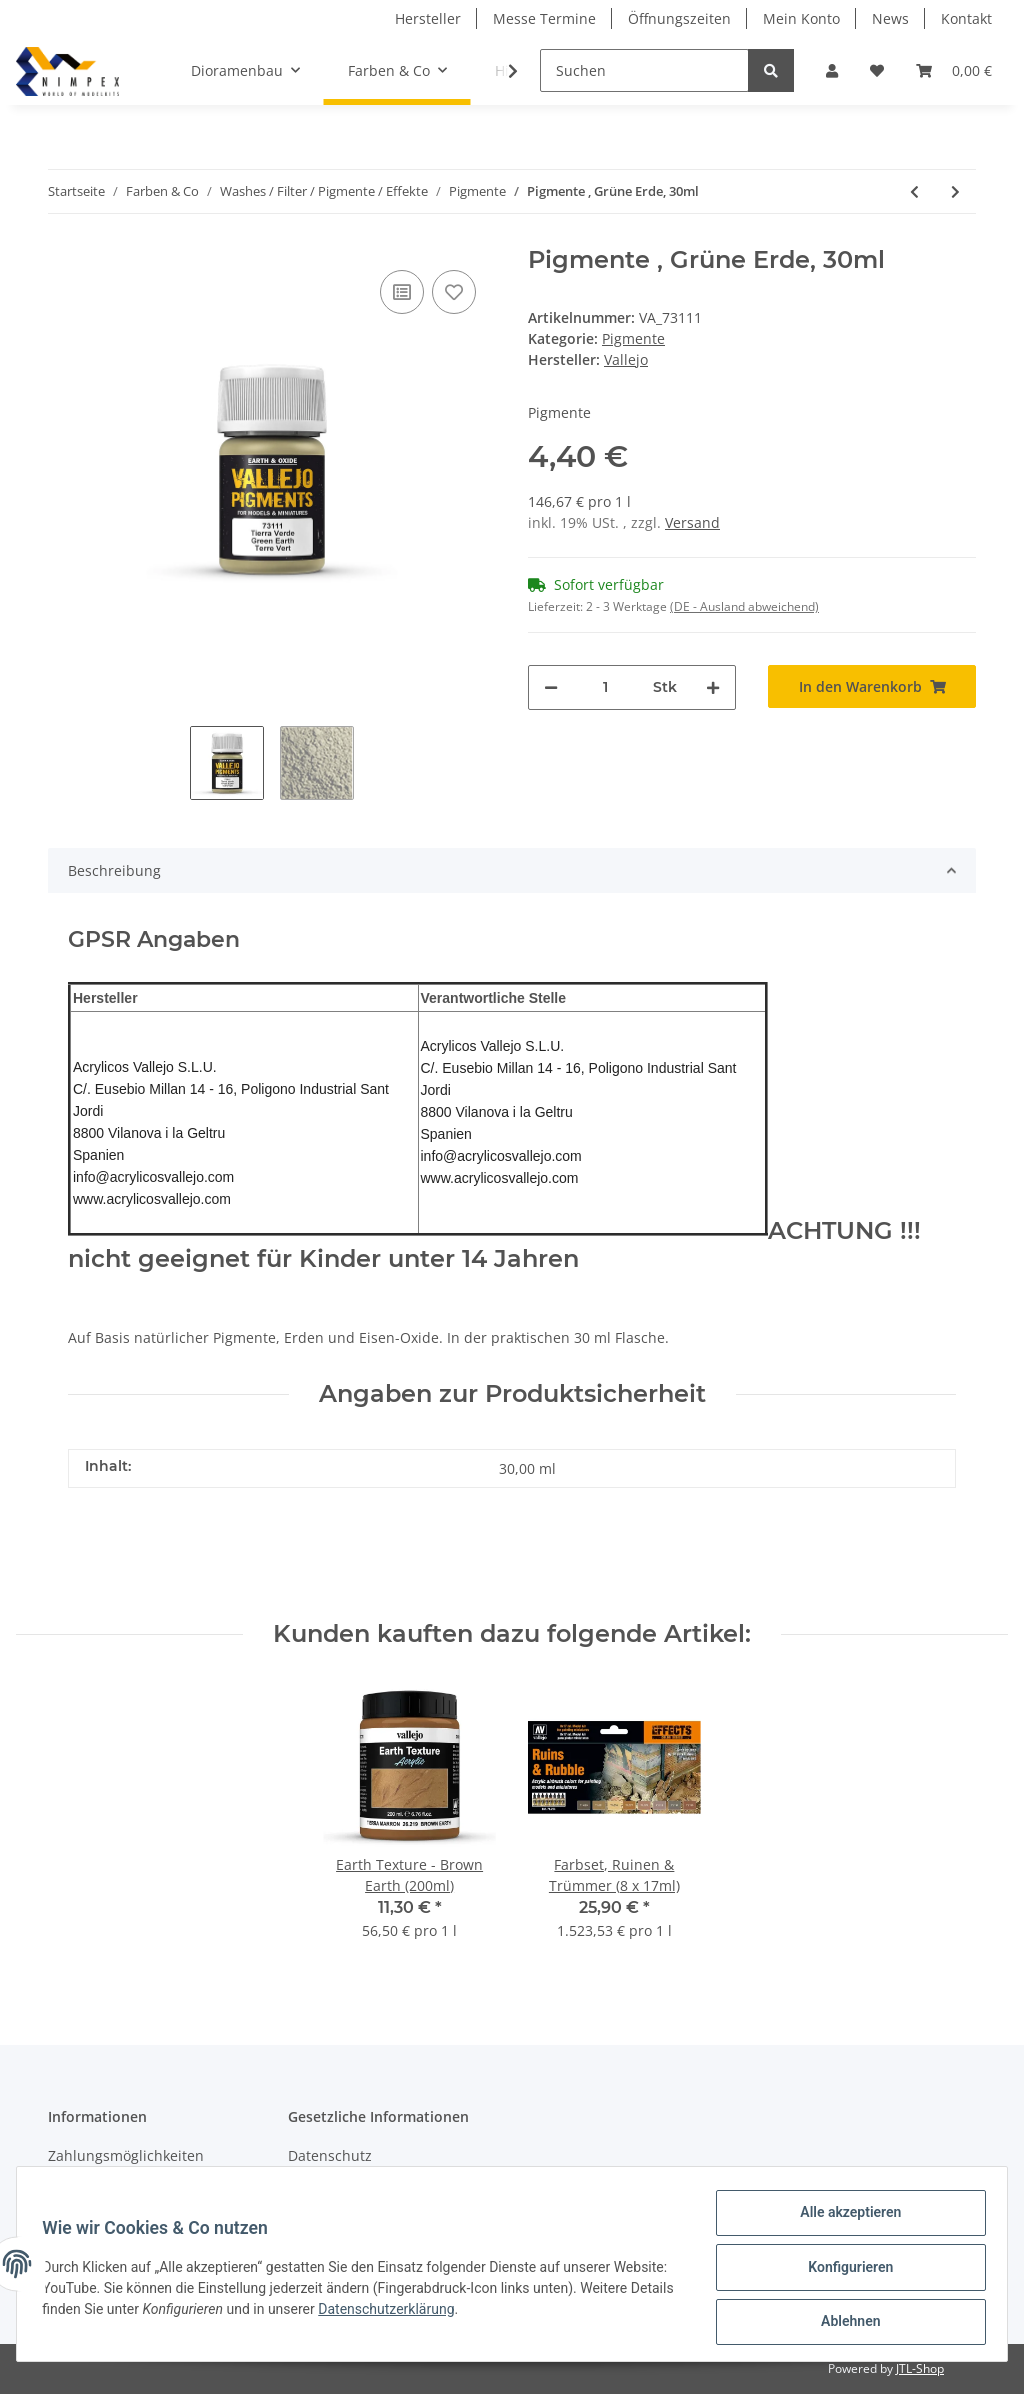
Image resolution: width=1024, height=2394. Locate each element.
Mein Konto (801, 18)
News (890, 18)
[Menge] (605, 687)
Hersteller (428, 18)
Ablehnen (843, 2323)
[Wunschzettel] (877, 70)
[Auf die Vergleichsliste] (402, 292)
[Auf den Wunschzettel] (454, 292)
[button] (832, 70)
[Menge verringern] (551, 687)
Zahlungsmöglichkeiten (126, 2155)
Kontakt (966, 18)
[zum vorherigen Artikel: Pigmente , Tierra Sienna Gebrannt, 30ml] (914, 191)
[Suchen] (644, 70)
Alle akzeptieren (843, 2219)
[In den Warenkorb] (872, 686)
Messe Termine (544, 18)
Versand (692, 522)
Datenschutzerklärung (490, 2313)
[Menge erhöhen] (713, 687)
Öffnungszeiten (679, 18)
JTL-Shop (920, 2368)
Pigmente (633, 338)
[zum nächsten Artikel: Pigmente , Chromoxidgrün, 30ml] (955, 191)
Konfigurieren (843, 2271)
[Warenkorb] (954, 70)
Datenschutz (330, 2155)
